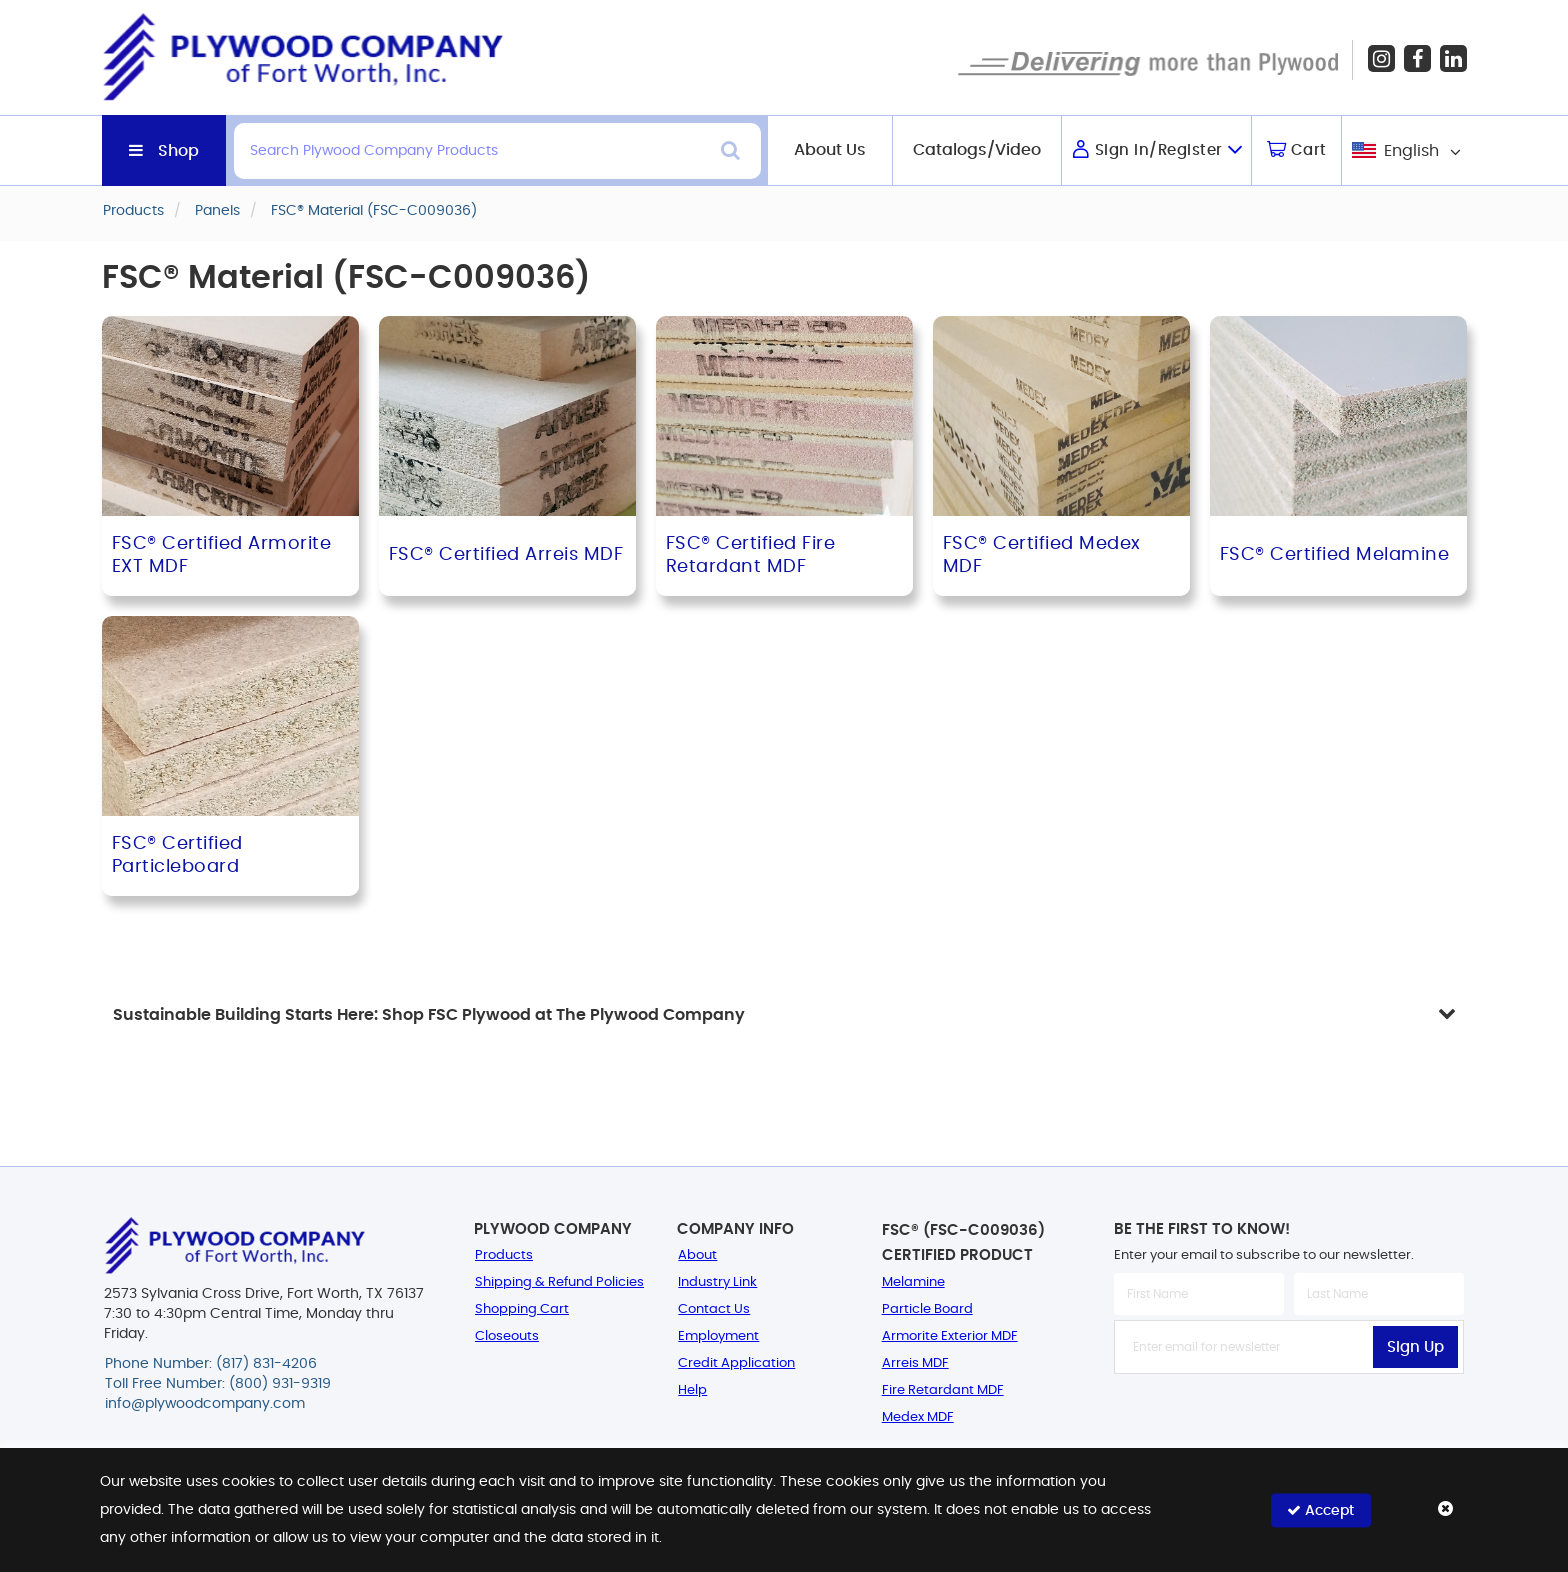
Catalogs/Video (977, 150)
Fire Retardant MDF (943, 1390)
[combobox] (1404, 150)
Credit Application (736, 1363)
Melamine (913, 1282)
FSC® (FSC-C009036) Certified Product (963, 1243)
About (697, 1255)
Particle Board (927, 1309)
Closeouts (507, 1336)
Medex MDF (918, 1417)
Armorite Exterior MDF (950, 1336)
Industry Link (717, 1282)
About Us (830, 150)
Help (692, 1390)
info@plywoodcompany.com (205, 1404)
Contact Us (714, 1309)
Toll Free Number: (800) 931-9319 (218, 1384)
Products (504, 1255)
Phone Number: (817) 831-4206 (211, 1364)
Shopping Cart (522, 1309)
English (1411, 151)
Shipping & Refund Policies (559, 1282)
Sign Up (1415, 1347)
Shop (178, 151)
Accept (1320, 1509)
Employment (718, 1336)
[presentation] (1289, 1418)
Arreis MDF (915, 1363)
